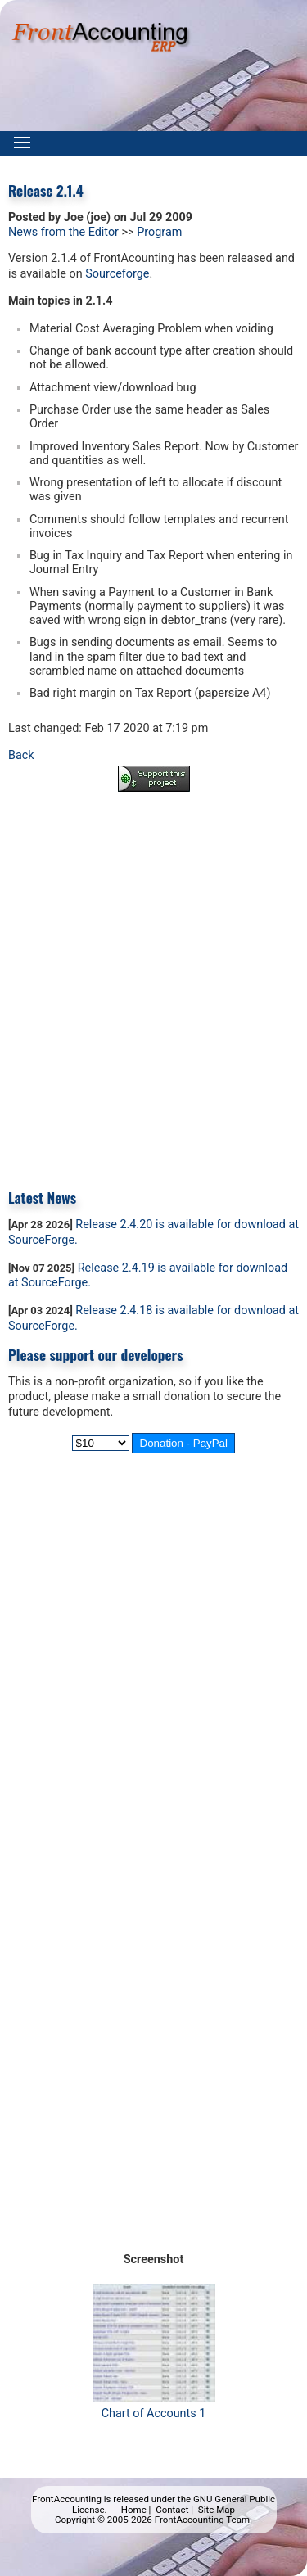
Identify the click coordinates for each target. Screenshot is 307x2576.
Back (21, 755)
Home (134, 2509)
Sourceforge (117, 274)
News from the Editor (63, 232)
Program (159, 232)
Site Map (216, 2509)
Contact (172, 2509)
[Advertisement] (153, 978)
